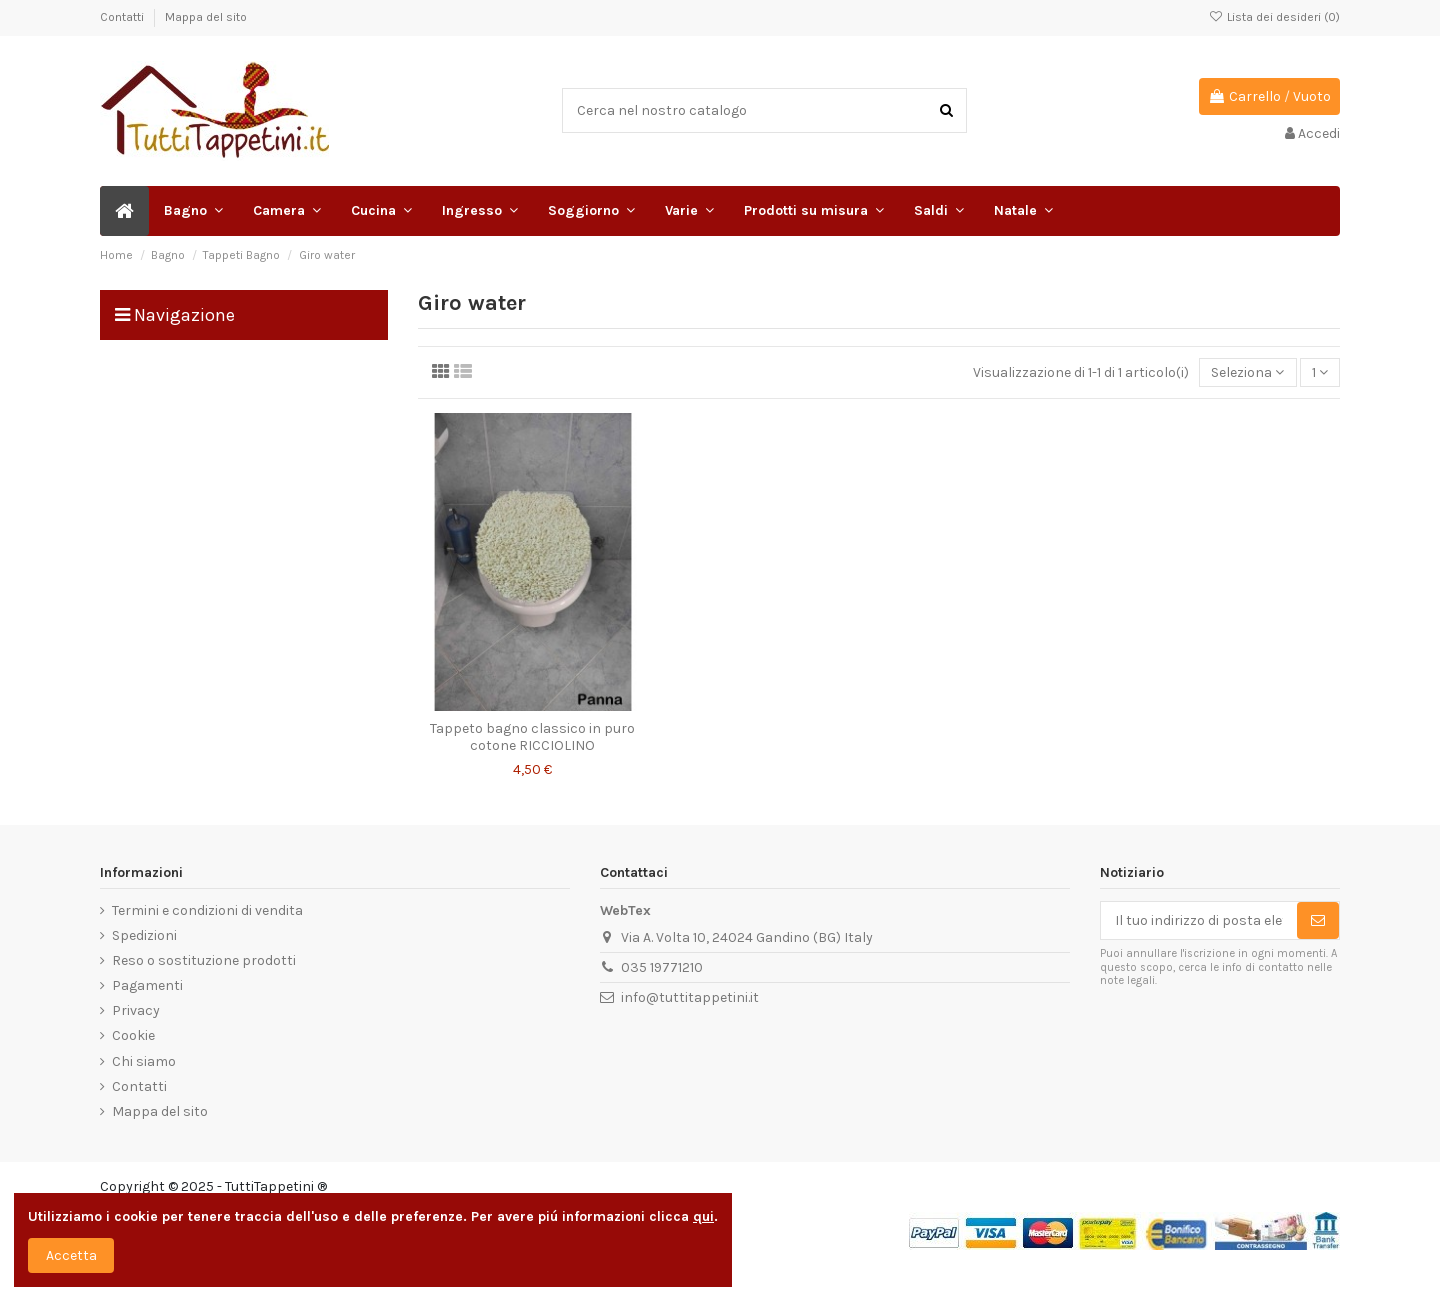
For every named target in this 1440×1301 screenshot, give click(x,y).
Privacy (136, 1010)
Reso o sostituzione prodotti (204, 960)
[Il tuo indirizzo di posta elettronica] (1199, 921)
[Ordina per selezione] (1247, 372)
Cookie (133, 1035)
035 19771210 (662, 967)
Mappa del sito (206, 17)
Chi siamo (144, 1061)
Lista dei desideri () (1274, 17)
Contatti (123, 17)
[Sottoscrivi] (1318, 921)
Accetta (71, 1255)
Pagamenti (147, 985)
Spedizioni (144, 935)
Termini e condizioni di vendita (207, 910)
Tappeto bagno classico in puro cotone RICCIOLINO (532, 737)
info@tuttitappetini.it (690, 997)
